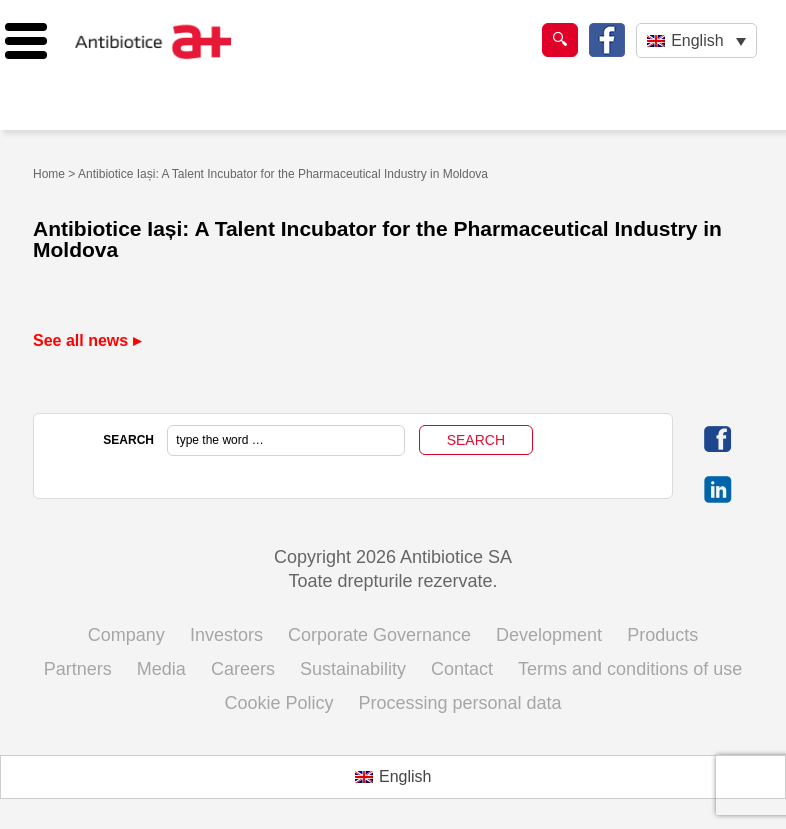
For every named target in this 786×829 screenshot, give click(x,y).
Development (549, 635)
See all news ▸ (87, 340)
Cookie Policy (278, 703)
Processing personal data (459, 703)
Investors (226, 635)
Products (662, 635)
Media (161, 669)
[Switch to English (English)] (393, 777)
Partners (78, 669)
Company (126, 635)
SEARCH (128, 440)
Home (49, 174)
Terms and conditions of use (630, 669)
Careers (243, 669)
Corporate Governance (379, 635)
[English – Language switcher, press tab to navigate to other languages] (696, 40)
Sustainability (353, 669)
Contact (462, 669)
